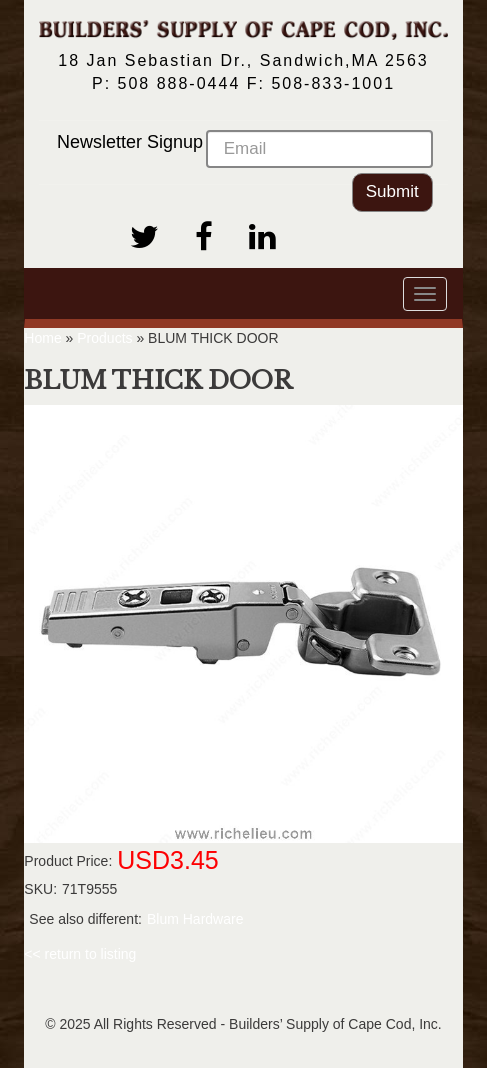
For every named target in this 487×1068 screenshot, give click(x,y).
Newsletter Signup (245, 149)
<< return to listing (80, 954)
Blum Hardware (195, 919)
